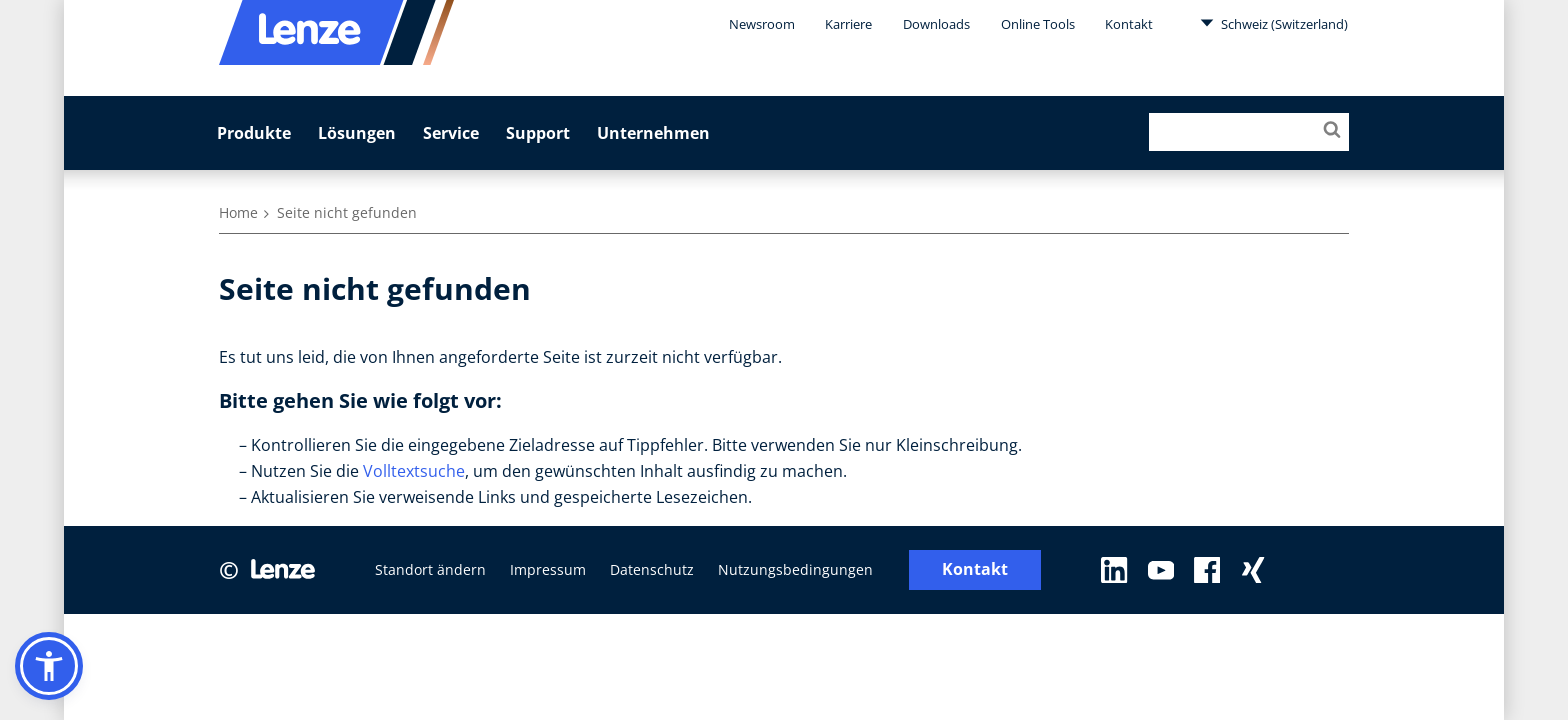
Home (238, 212)
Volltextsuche (414, 471)
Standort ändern (430, 569)
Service (451, 133)
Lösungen (357, 133)
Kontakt (1129, 24)
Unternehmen (653, 133)
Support (538, 133)
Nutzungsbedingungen (795, 569)
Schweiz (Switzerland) (1274, 23)
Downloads (936, 24)
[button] (49, 666)
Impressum (548, 569)
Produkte (254, 133)
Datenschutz (652, 569)
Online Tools (1038, 24)
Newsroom (762, 24)
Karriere (848, 24)
